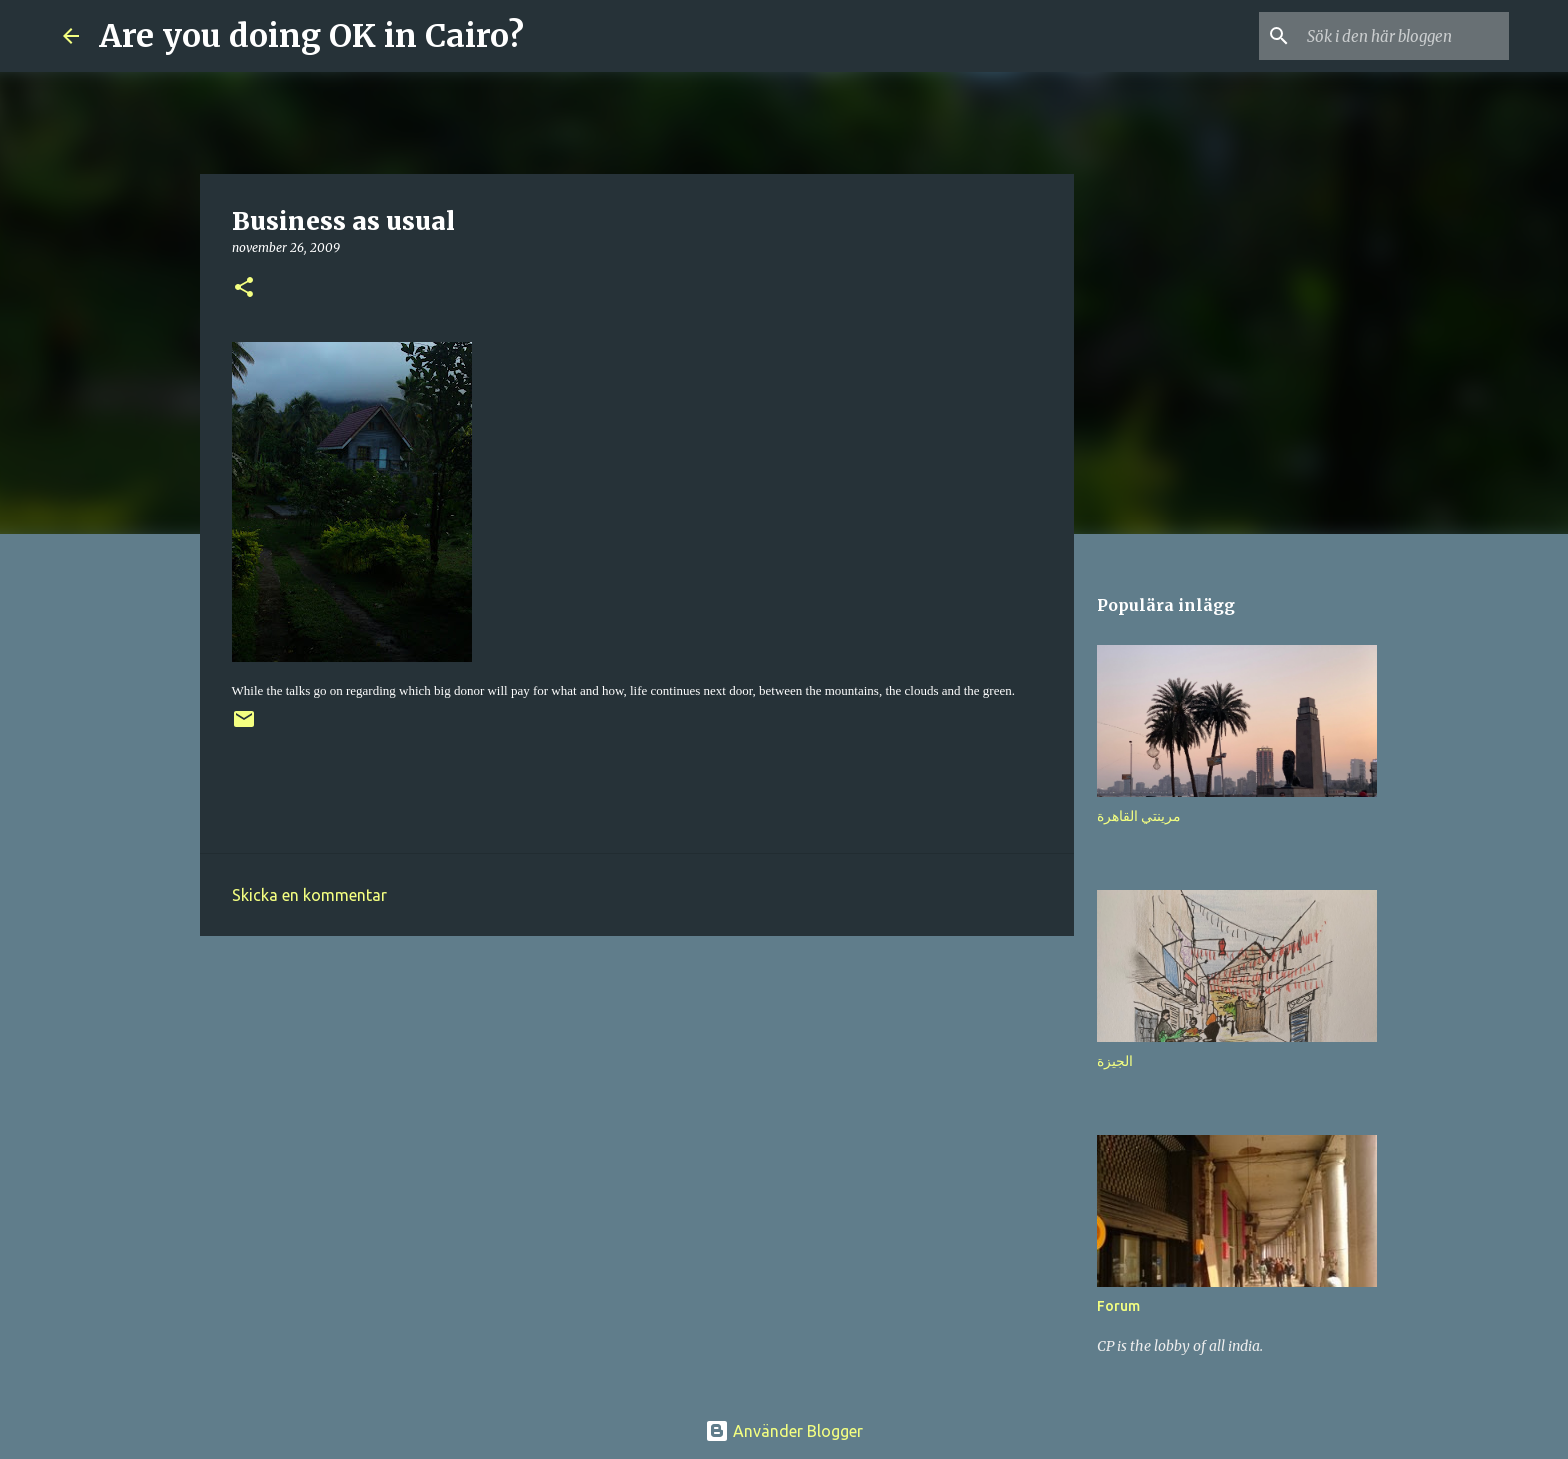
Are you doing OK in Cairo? (311, 36)
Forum (1118, 1306)
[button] (244, 288)
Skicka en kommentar (309, 895)
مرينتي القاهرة (1139, 816)
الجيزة (1115, 1061)
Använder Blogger (784, 1431)
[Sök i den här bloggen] (1404, 36)
